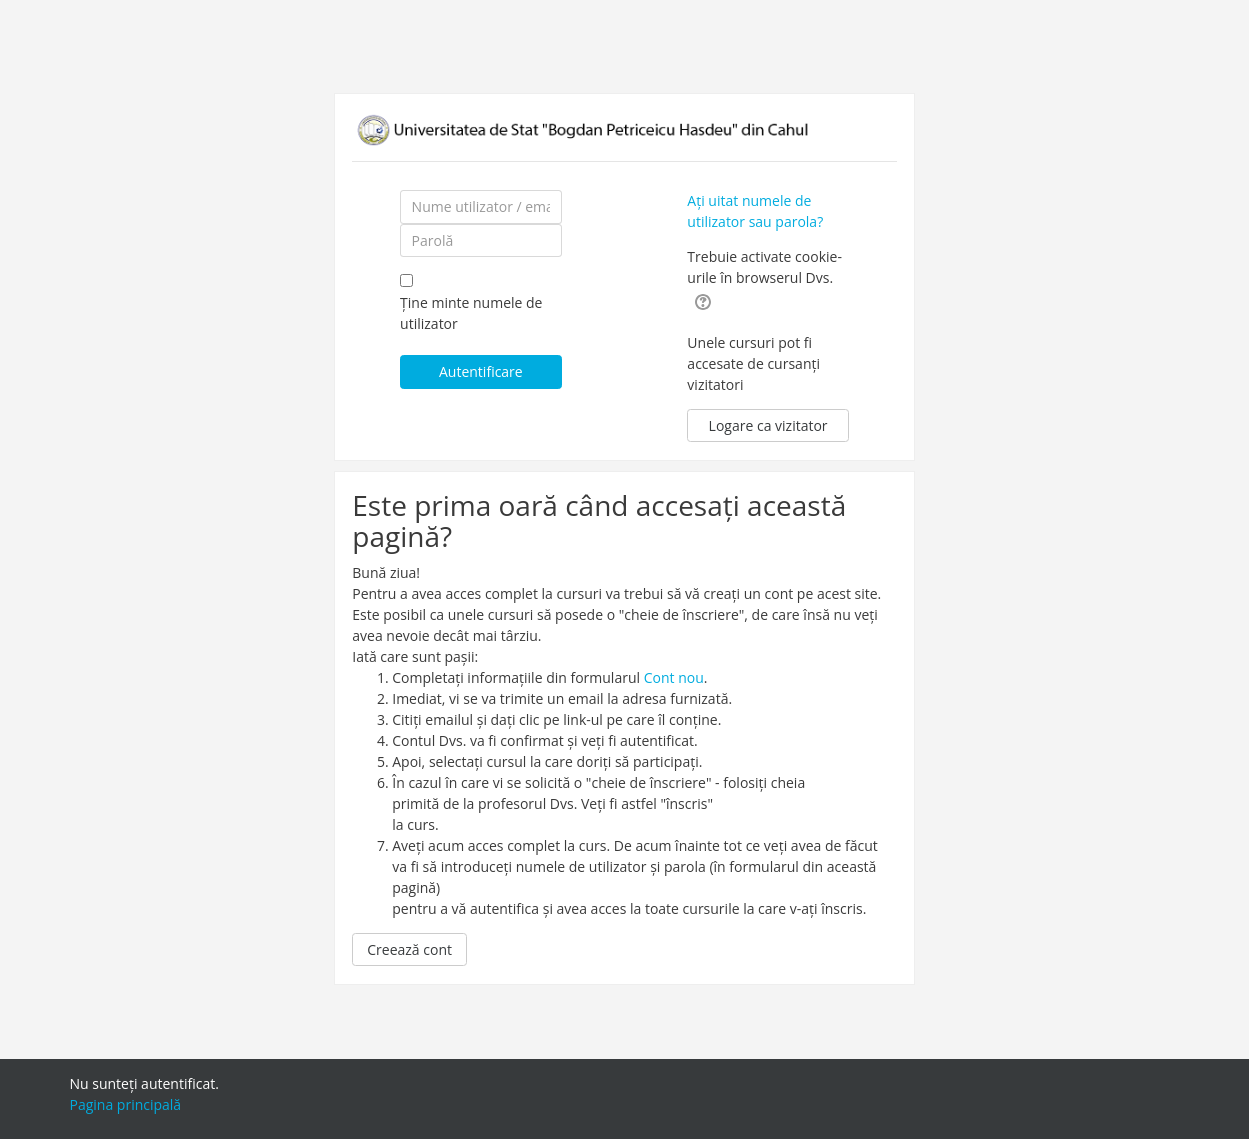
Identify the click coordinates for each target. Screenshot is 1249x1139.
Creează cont (409, 949)
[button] (703, 301)
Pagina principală (126, 1104)
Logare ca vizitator (768, 425)
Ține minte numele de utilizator (471, 313)
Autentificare (481, 371)
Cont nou (674, 677)
